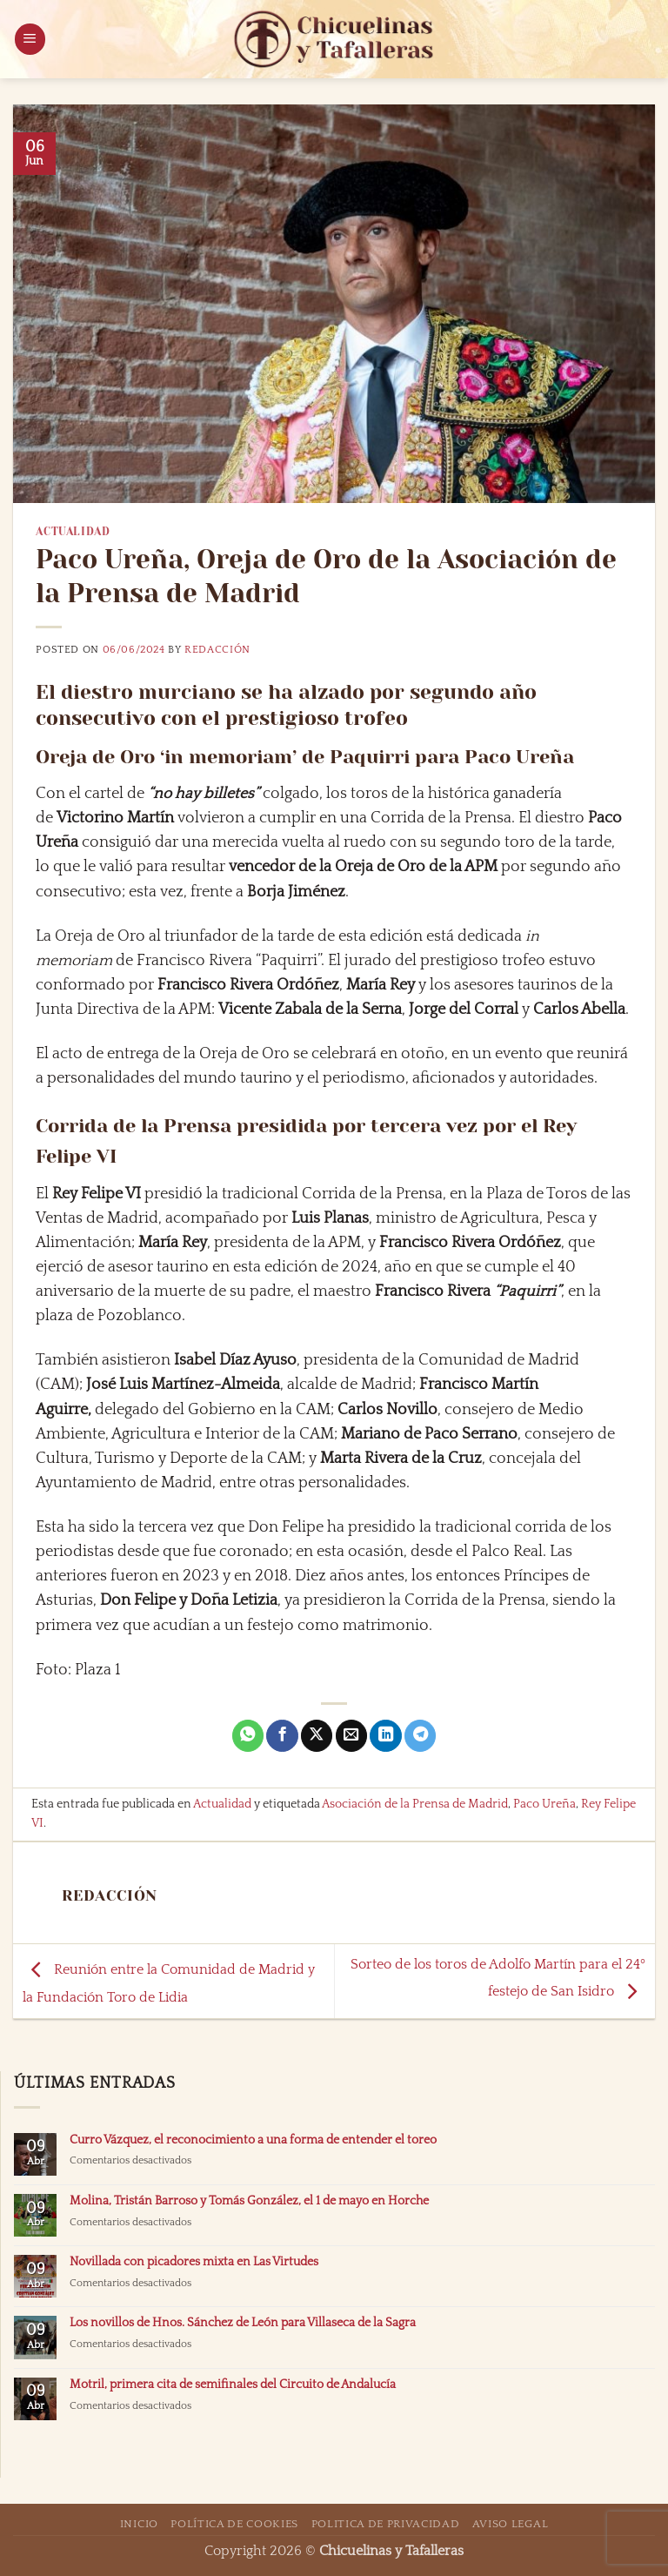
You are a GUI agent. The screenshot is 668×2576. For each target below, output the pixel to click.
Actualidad (73, 532)
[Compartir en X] (316, 1736)
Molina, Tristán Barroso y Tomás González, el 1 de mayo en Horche (249, 2201)
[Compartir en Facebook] (281, 1736)
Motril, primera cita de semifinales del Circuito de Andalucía (233, 2385)
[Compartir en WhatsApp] (248, 1736)
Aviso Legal (510, 2524)
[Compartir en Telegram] (420, 1736)
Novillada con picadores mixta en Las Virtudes (194, 2262)
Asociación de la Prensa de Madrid (415, 1804)
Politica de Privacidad (385, 2524)
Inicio (139, 2524)
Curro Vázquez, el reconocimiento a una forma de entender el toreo (253, 2140)
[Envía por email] (351, 1736)
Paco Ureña (544, 1804)
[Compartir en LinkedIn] (385, 1736)
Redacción (217, 649)
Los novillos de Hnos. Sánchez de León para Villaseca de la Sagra (243, 2323)
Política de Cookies (234, 2524)
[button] (30, 39)
